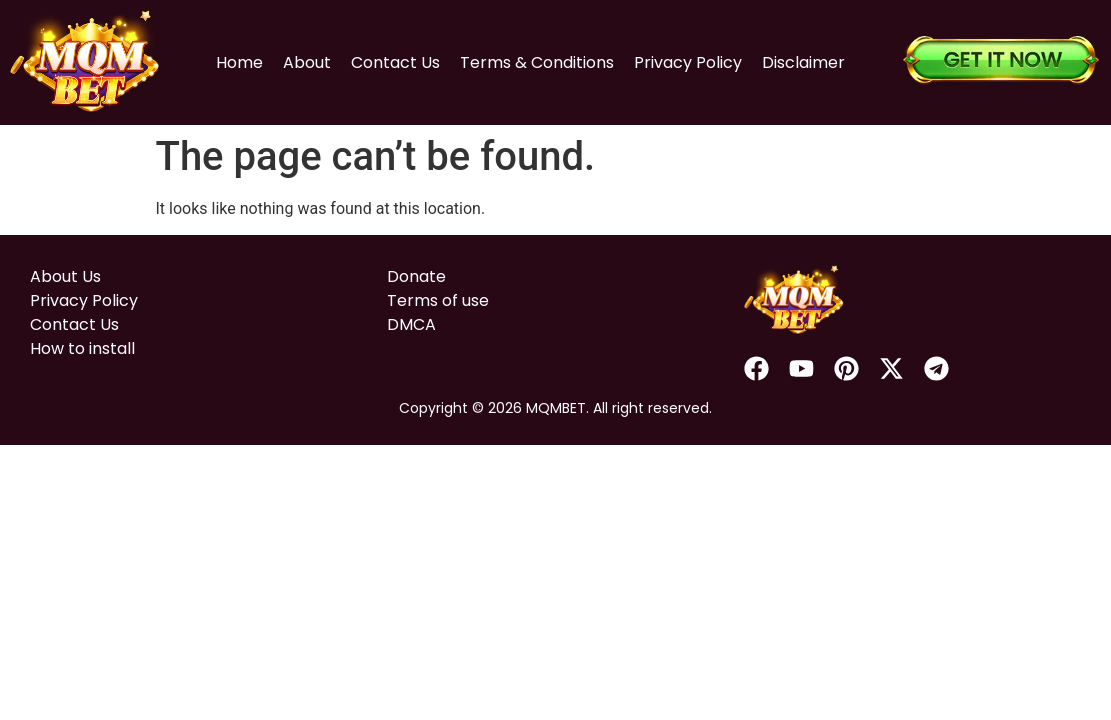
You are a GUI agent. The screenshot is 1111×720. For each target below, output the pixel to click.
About (307, 62)
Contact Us (395, 62)
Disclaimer (803, 62)
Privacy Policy (688, 62)
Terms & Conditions (537, 62)
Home (239, 62)
